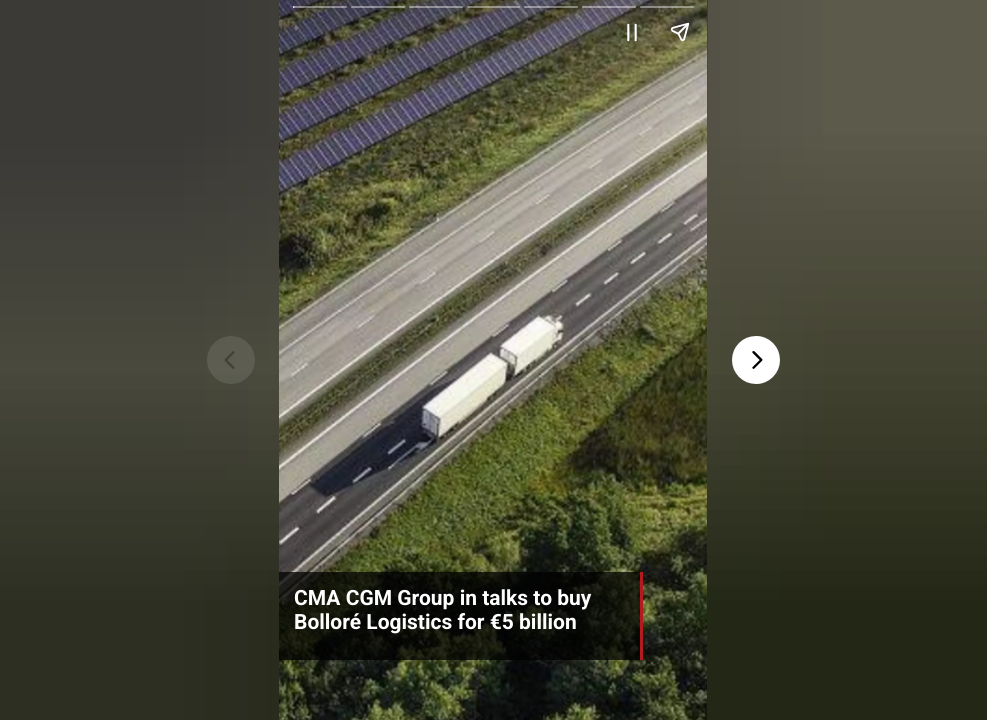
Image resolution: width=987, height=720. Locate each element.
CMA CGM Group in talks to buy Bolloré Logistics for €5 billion (442, 611)
